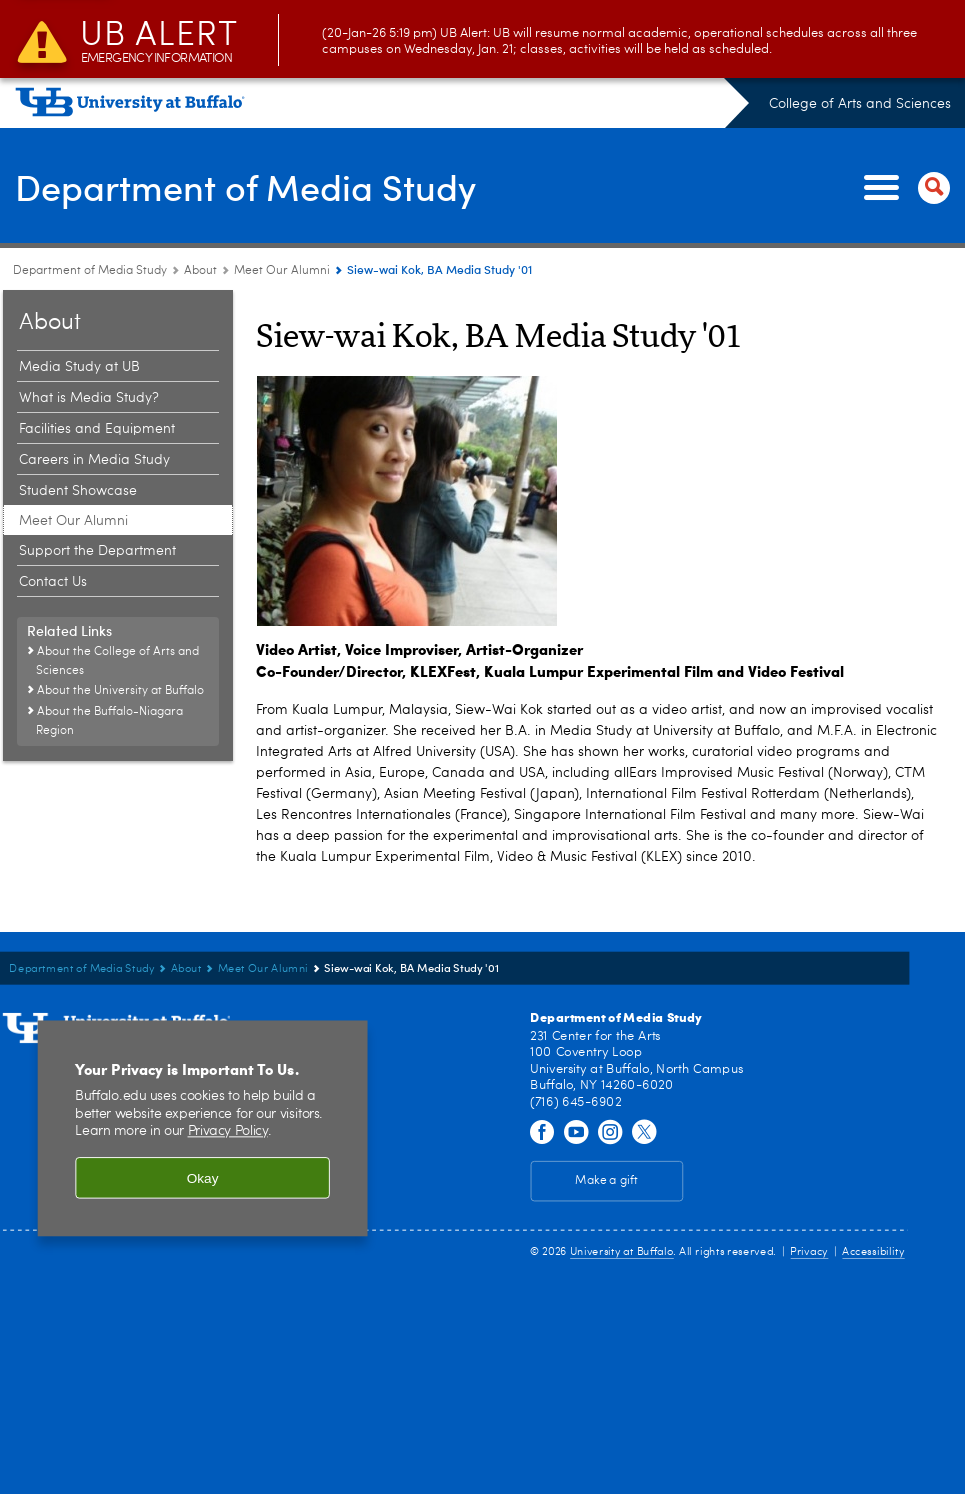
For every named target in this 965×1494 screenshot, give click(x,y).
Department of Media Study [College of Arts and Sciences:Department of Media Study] (90, 271)
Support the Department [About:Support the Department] (97, 551)
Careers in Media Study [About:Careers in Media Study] (94, 460)
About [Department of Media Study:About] (200, 271)
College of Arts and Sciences (860, 104)
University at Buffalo (622, 1251)
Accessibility (873, 1251)
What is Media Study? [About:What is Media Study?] (89, 398)
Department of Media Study (245, 186)
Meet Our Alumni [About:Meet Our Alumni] (282, 271)
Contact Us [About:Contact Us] (53, 582)
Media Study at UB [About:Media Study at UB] (79, 367)
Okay (203, 1177)
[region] (203, 1128)
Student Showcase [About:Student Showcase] (78, 491)
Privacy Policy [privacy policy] (228, 1132)
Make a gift (606, 1181)
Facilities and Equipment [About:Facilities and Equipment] (97, 429)
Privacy (809, 1251)
